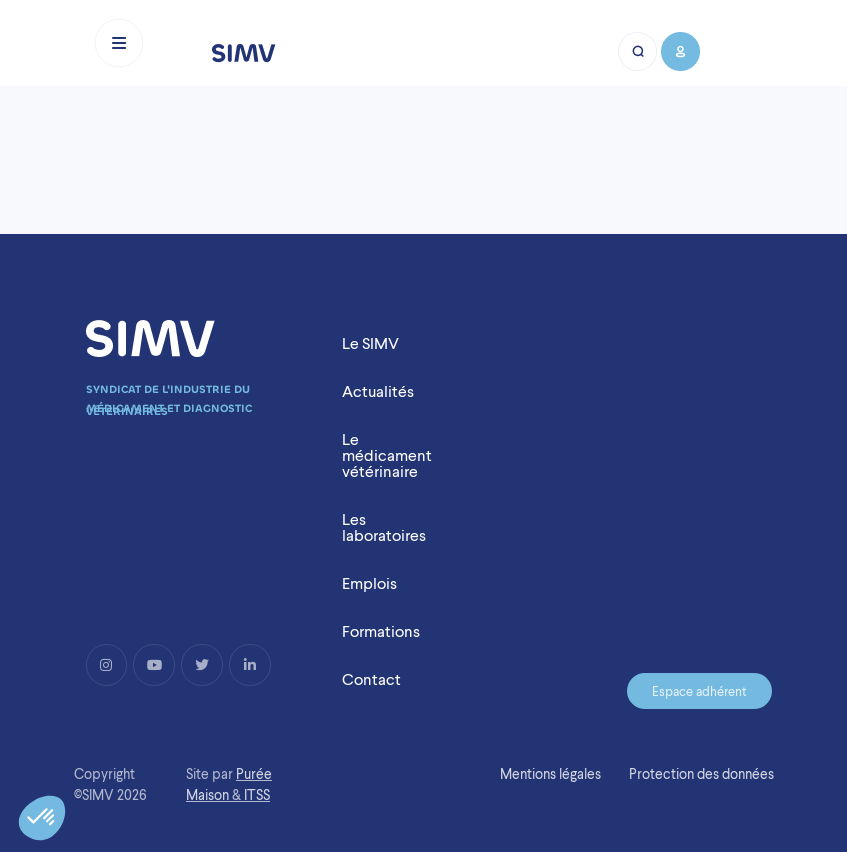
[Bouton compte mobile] (679, 51)
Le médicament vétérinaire (387, 455)
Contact (371, 679)
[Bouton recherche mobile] (638, 51)
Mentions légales (550, 774)
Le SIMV (370, 343)
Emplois (369, 583)
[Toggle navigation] (119, 43)
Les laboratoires (384, 527)
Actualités (378, 391)
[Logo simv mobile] (244, 52)
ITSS (257, 795)
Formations (381, 631)
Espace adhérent (699, 691)
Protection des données (701, 774)
